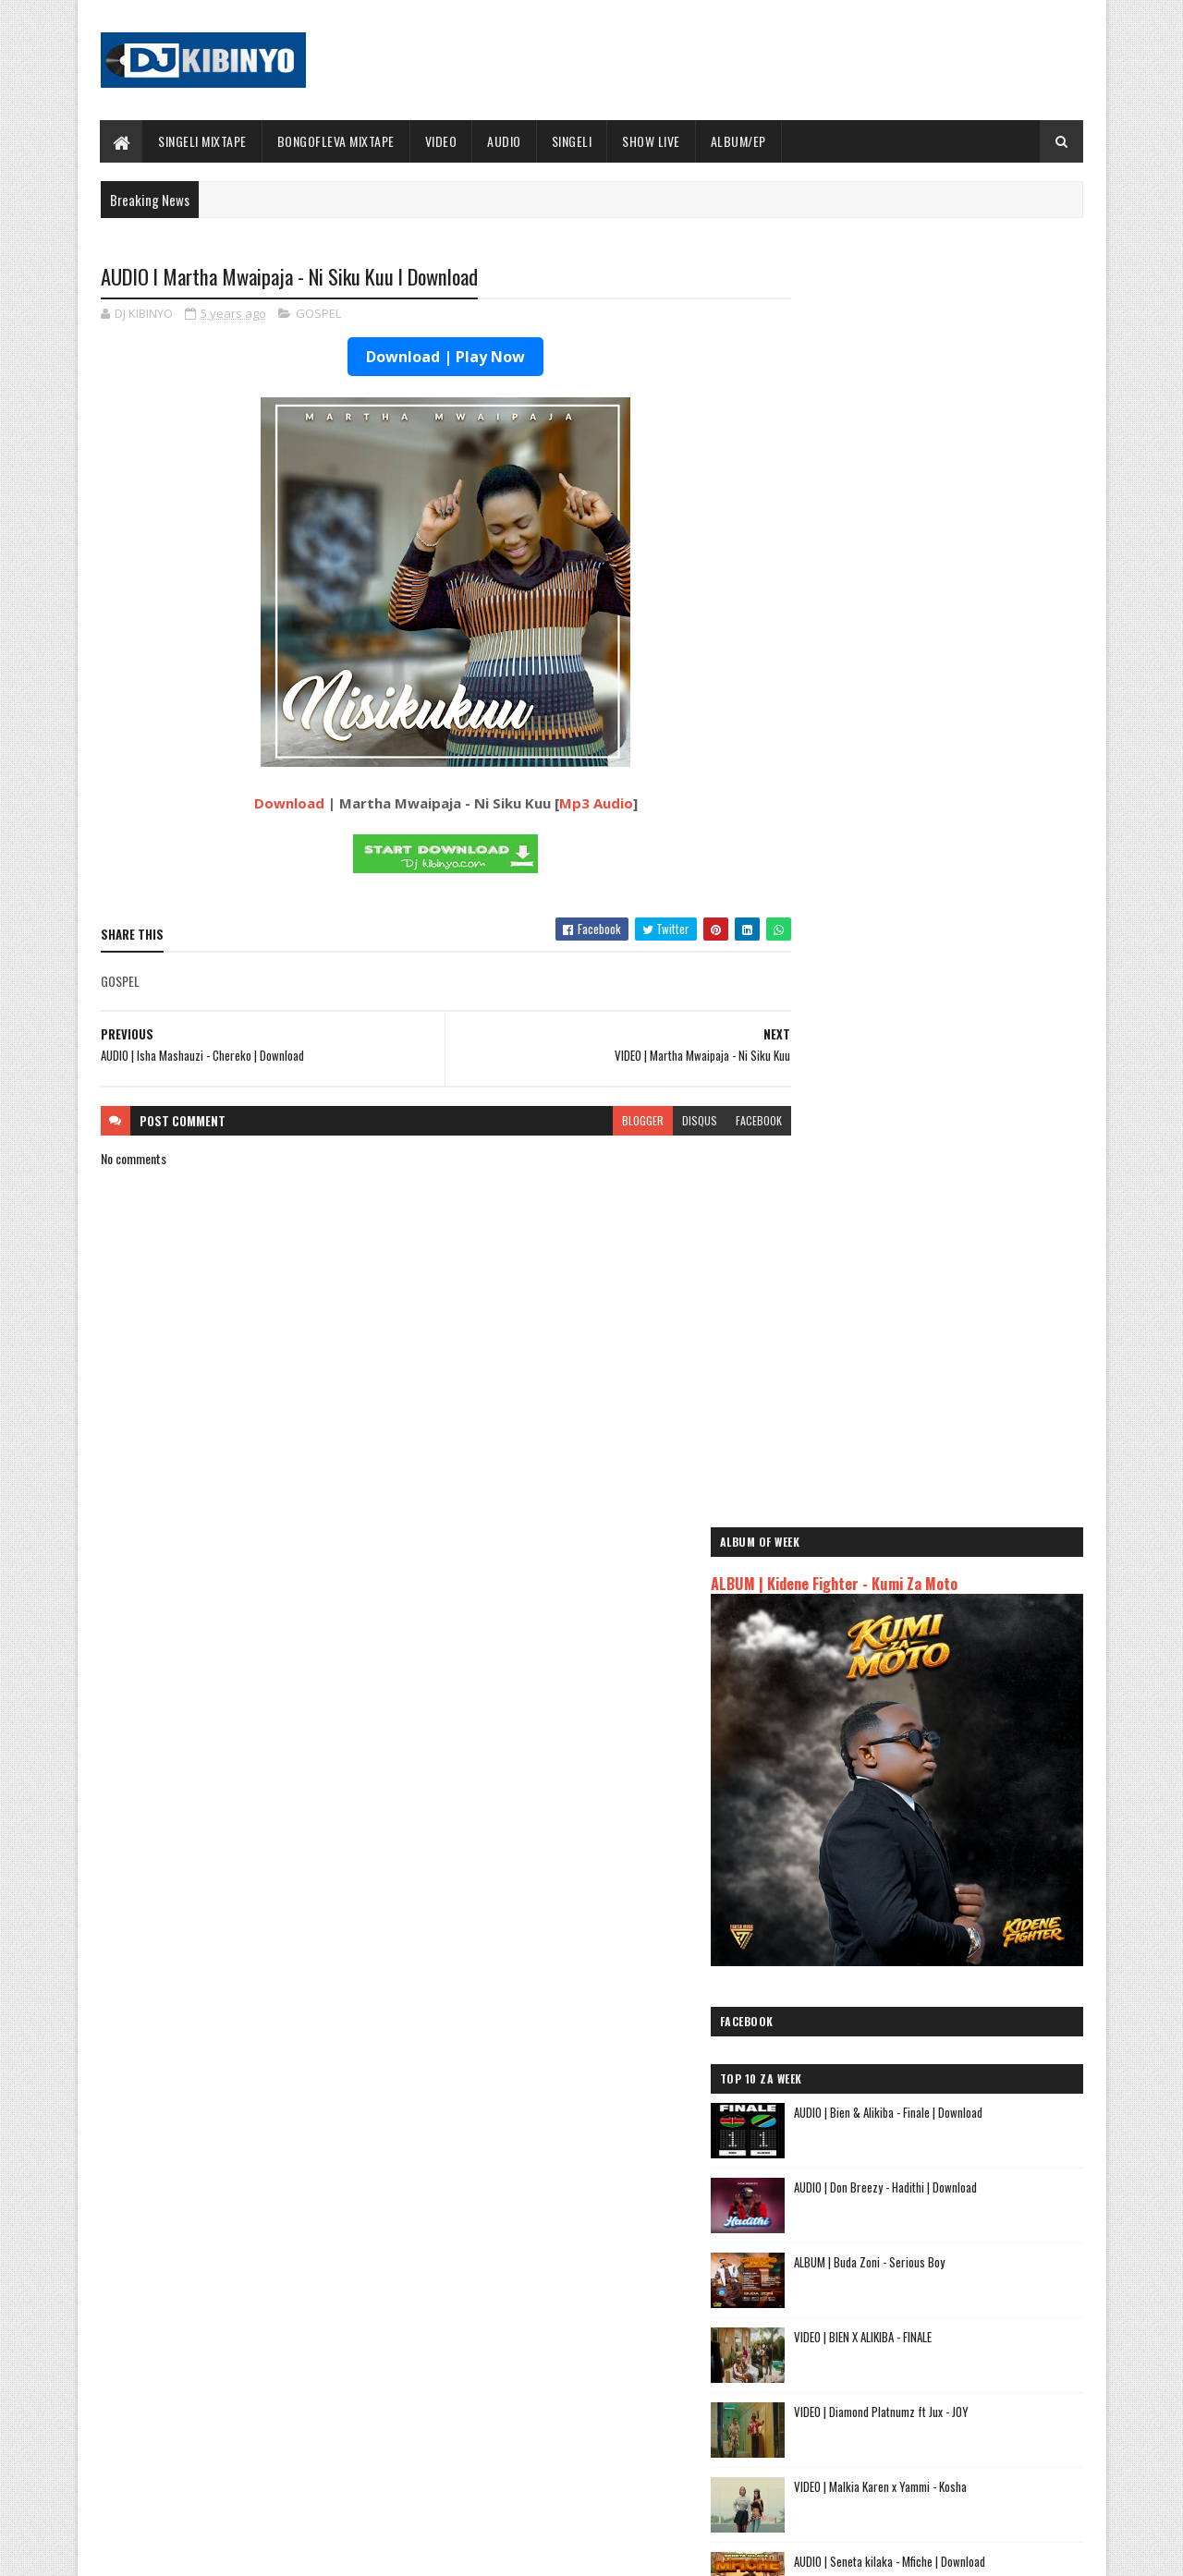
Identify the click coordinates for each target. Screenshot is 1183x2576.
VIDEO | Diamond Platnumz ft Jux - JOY (959, 1121)
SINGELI (572, 141)
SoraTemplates (187, 2550)
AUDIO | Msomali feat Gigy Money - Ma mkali (913, 2164)
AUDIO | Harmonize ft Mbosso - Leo (890, 2142)
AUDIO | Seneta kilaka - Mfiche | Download (967, 1271)
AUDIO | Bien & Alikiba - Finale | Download (966, 822)
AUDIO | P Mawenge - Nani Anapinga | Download (625, 2455)
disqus (663, 1121)
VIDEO (441, 141)
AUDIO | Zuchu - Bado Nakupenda (883, 2185)
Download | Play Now (427, 357)
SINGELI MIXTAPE (203, 141)
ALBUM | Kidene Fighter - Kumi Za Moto (911, 371)
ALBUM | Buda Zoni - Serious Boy (947, 972)
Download (271, 804)
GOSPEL (318, 314)
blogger (607, 1121)
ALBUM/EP (738, 141)
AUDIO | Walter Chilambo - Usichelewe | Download (631, 2380)
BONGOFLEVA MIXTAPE (336, 141)
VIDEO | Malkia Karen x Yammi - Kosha (958, 1196)
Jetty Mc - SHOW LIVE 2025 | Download (606, 2305)
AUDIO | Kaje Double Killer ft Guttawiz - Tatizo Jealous (920, 2112)
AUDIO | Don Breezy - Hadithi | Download (963, 897)
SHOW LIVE (652, 141)
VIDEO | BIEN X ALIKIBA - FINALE (940, 1047)
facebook (723, 1121)
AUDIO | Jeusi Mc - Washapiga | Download (904, 2061)
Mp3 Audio (578, 804)
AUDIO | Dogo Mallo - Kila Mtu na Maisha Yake (917, 2082)
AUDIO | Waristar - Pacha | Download (955, 1496)
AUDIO (505, 141)
